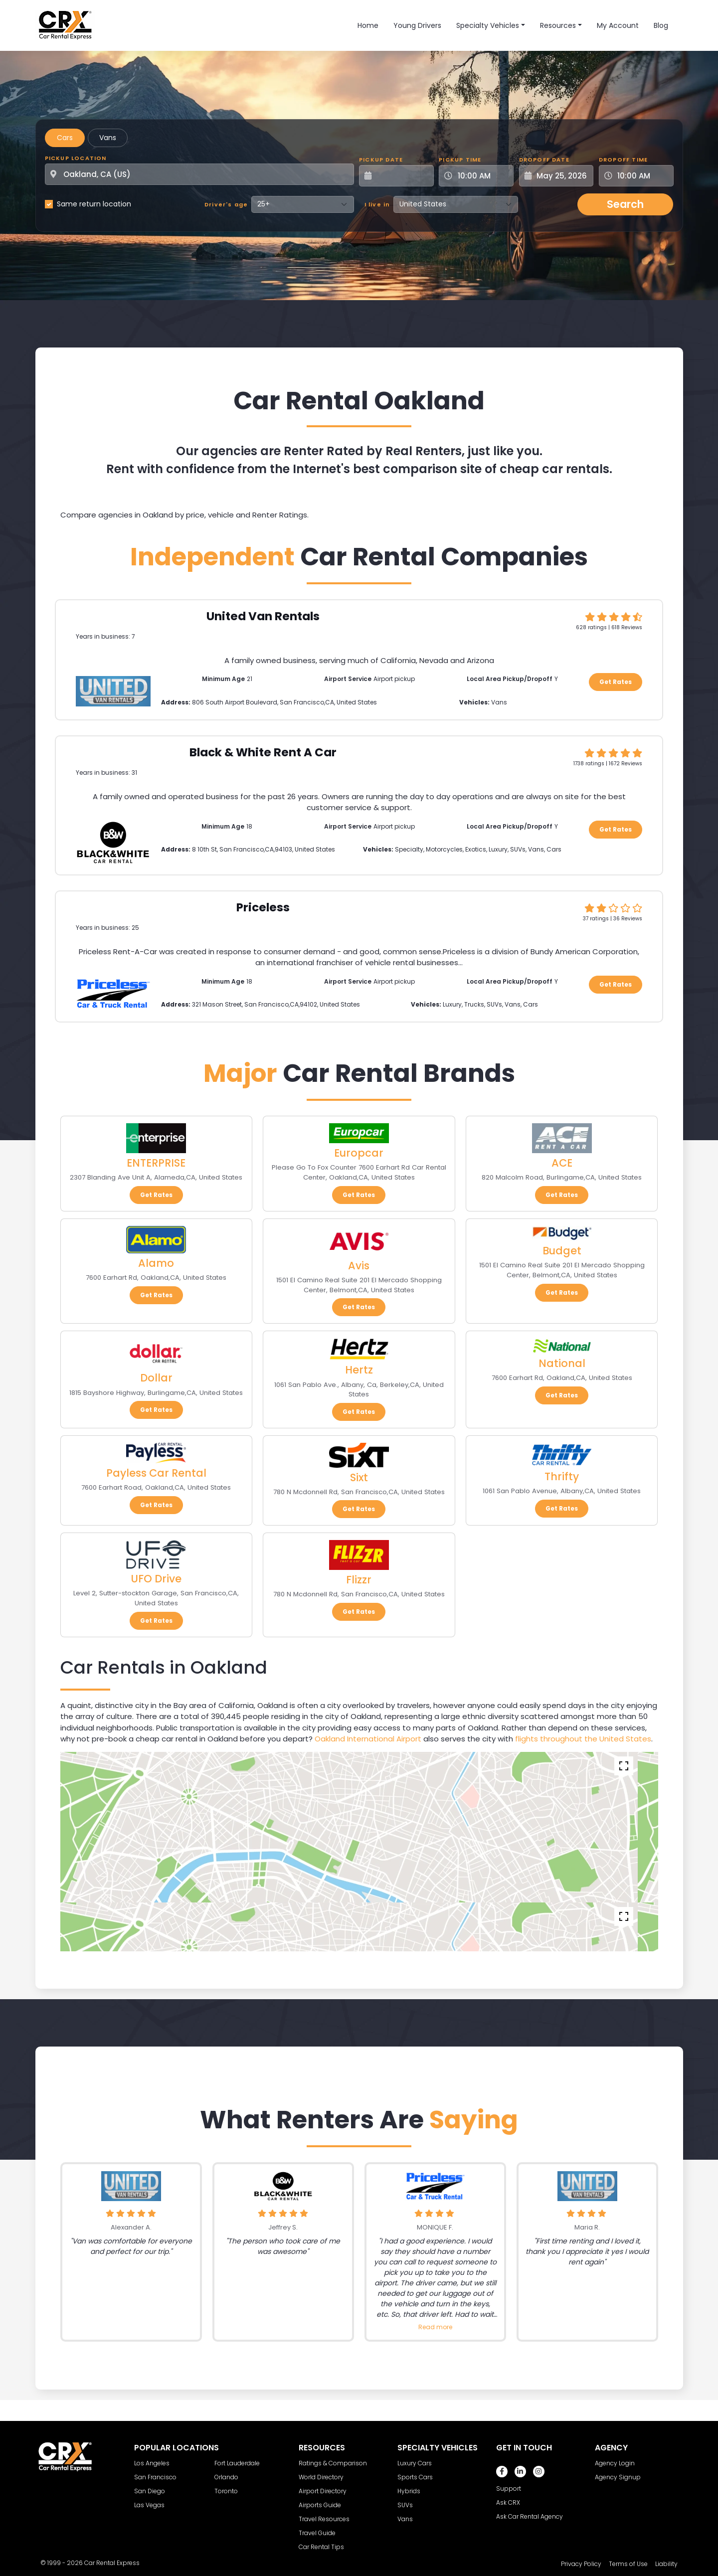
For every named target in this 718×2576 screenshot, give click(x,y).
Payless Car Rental (156, 1473)
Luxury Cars (414, 2463)
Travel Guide (317, 2533)
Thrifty (561, 1476)
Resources (558, 25)
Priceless (263, 907)
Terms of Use (628, 2564)
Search (625, 204)
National (561, 1363)
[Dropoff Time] (642, 175)
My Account (618, 25)
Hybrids (408, 2491)
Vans (107, 138)
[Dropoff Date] (562, 175)
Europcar (358, 1153)
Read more (435, 2327)
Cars (65, 138)
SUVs (405, 2505)
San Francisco (155, 2477)
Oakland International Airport (368, 1738)
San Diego (149, 2491)
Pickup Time (460, 160)
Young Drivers (417, 25)
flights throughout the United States (583, 1738)
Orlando (226, 2477)
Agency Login (615, 2463)
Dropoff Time (623, 160)
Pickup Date (381, 160)
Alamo (156, 1263)
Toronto (226, 2491)
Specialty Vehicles (487, 25)
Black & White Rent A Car (263, 752)
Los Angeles (152, 2463)
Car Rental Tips (321, 2547)
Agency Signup (618, 2477)
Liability (666, 2564)
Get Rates (615, 682)
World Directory (321, 2477)
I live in (377, 204)
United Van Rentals (263, 616)
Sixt (359, 1477)
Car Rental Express (112, 2563)
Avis (358, 1265)
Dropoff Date (544, 160)
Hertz (359, 1370)
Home (368, 25)
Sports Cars (415, 2477)
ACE (561, 1163)
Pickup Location (76, 158)
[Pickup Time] (482, 175)
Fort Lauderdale (237, 2463)
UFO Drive (156, 1578)
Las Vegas (149, 2505)
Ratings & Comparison (333, 2463)
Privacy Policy (581, 2564)
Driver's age (226, 204)
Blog (661, 25)
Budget (561, 1250)
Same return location (94, 204)
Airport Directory (323, 2491)
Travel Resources (324, 2519)
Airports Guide (320, 2505)
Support (508, 2488)
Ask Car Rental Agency (529, 2516)
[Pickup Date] (401, 175)
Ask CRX (508, 2502)
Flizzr (358, 1579)
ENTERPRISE (156, 1163)
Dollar (156, 1378)
